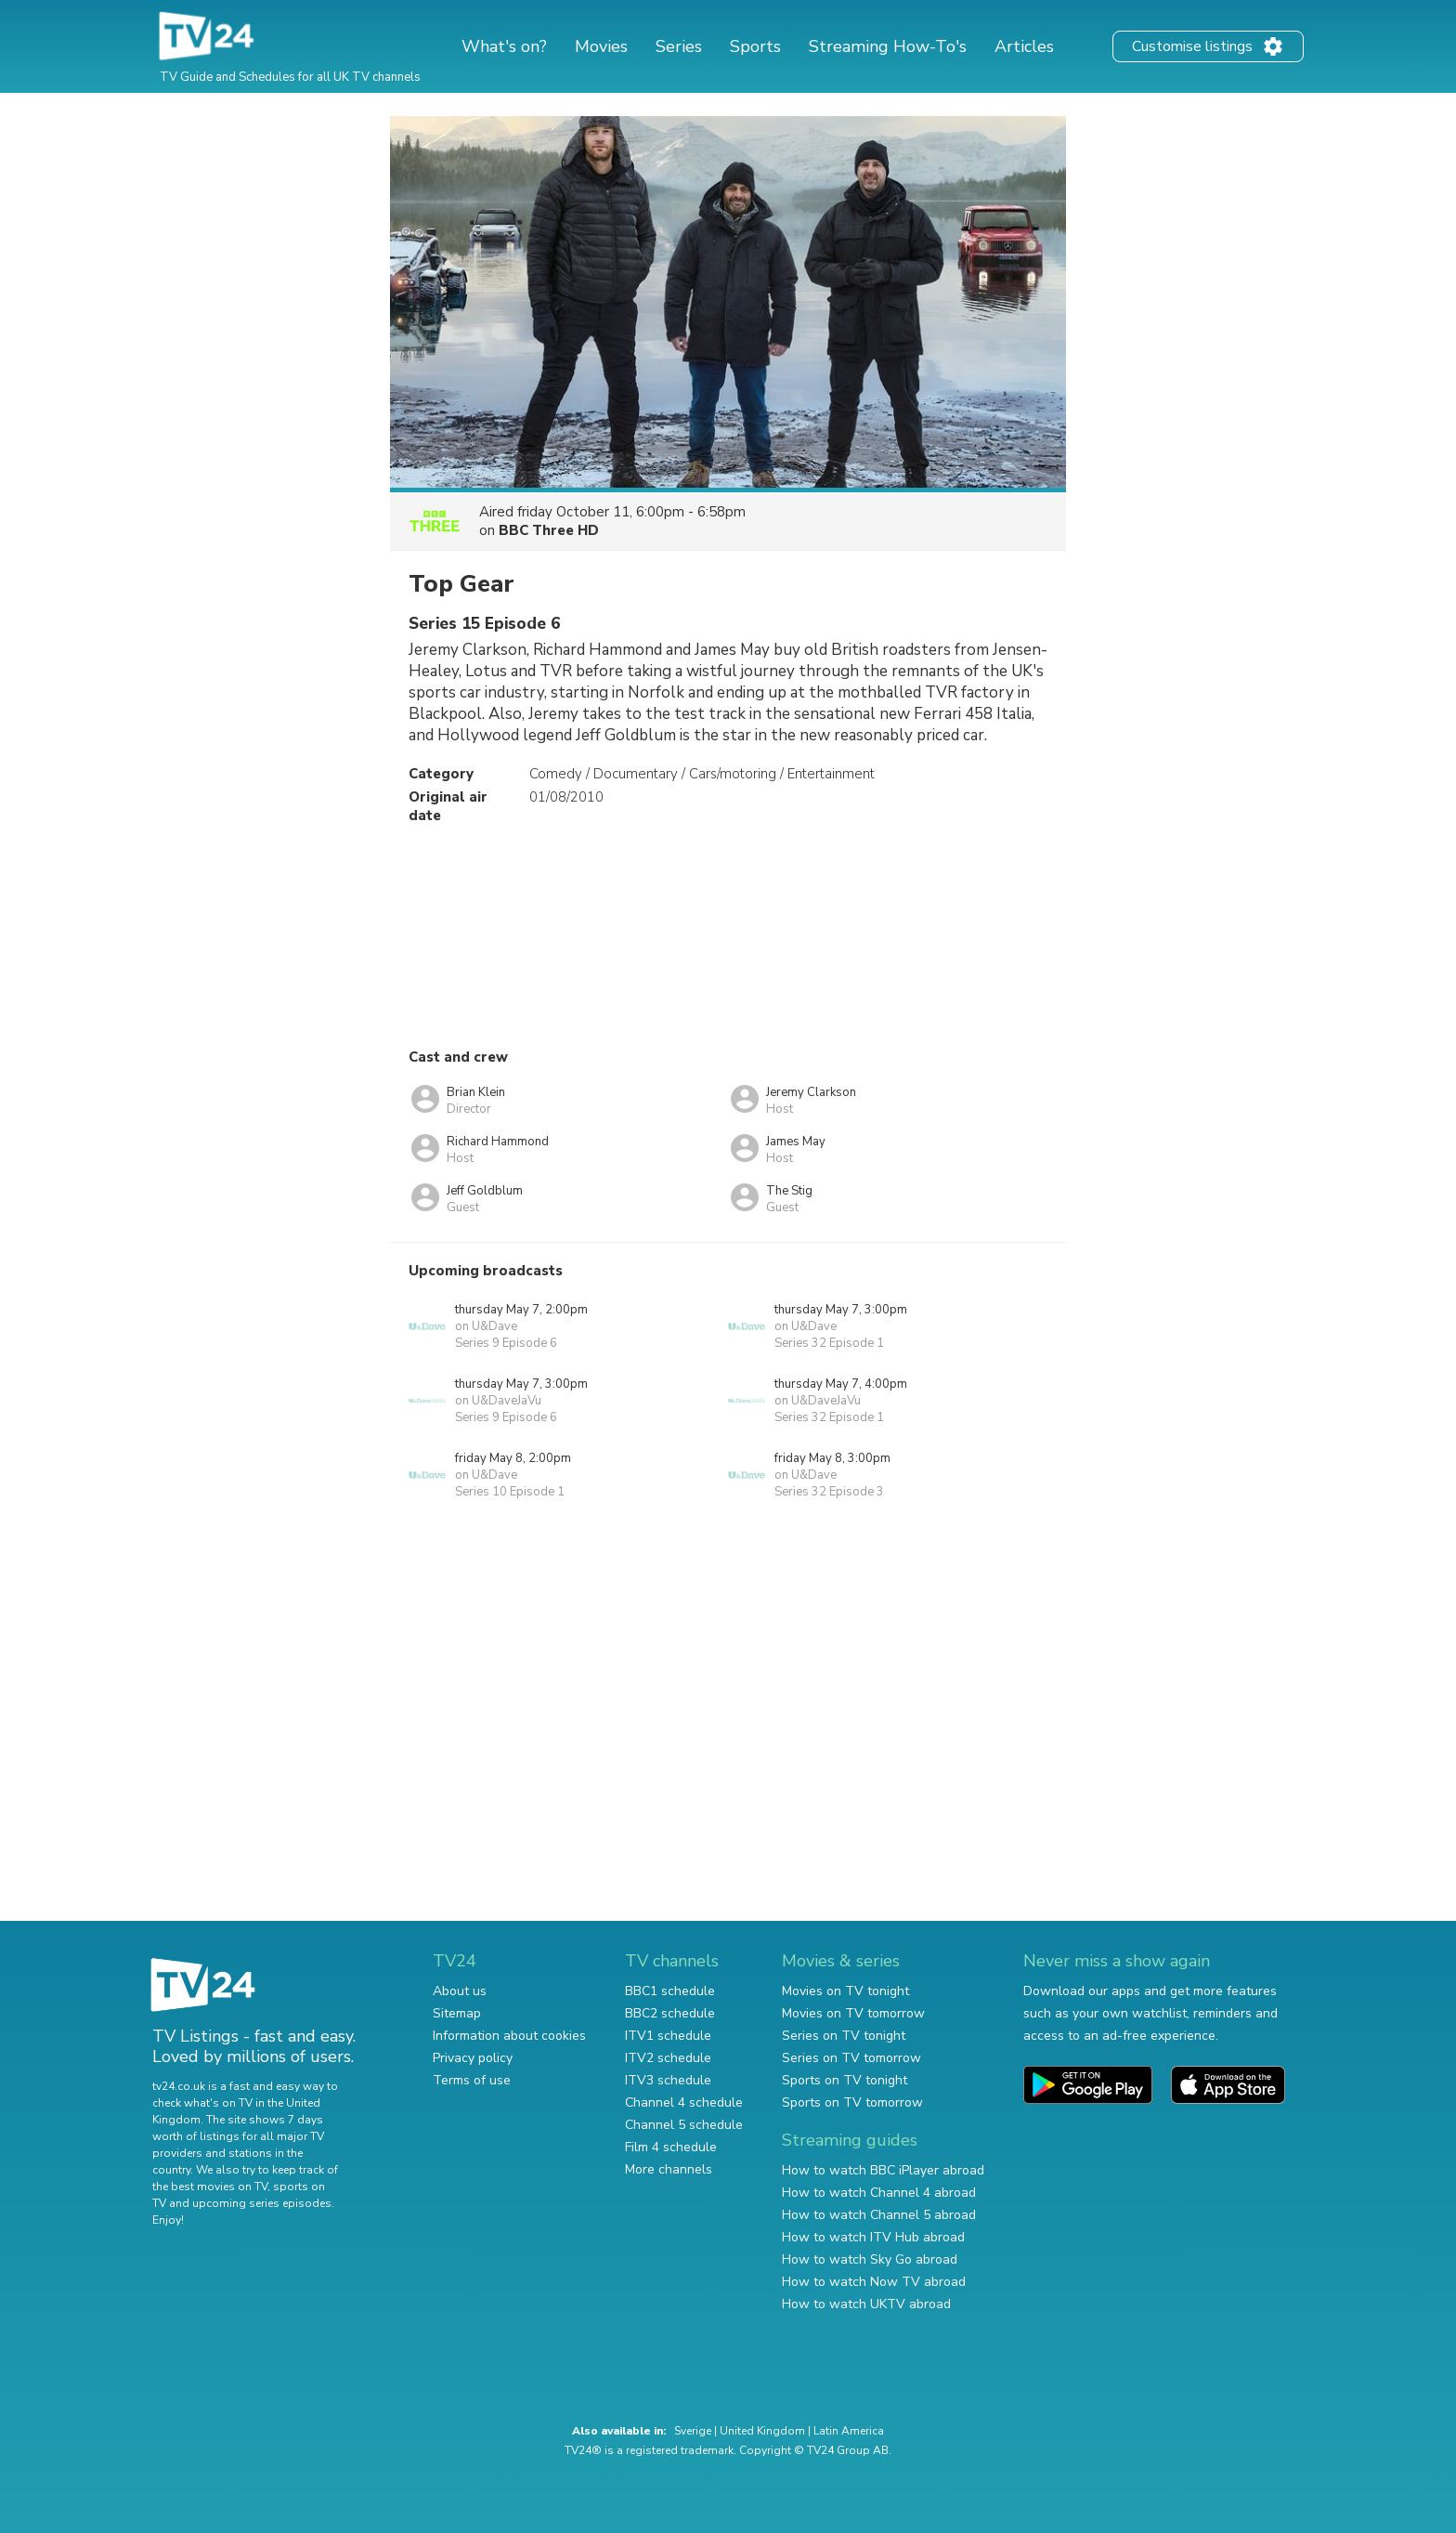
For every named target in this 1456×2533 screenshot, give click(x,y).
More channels (668, 2169)
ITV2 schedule (668, 2058)
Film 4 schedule (671, 2147)
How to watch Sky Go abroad (869, 2259)
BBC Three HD (549, 530)
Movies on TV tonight (845, 1991)
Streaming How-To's (888, 46)
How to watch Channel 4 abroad (879, 2192)
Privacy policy (473, 2058)
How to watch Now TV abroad (874, 2282)
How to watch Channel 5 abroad (879, 2215)
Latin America (848, 2430)
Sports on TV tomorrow (852, 2102)
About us (460, 1991)
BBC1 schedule (670, 1991)
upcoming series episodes (262, 2203)
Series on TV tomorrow (851, 2058)
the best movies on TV (209, 2186)
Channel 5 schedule (684, 2125)
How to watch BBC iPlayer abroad (883, 2170)
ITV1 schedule (668, 2035)
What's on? (504, 46)
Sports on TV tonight (844, 2080)
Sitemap (457, 2013)
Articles (1024, 46)
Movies (601, 46)
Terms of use (472, 2080)
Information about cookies (509, 2035)
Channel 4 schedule (684, 2102)
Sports (755, 46)
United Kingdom (762, 2430)
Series (679, 46)
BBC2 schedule (670, 2013)
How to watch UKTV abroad (866, 2304)
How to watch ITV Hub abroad (873, 2237)
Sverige (692, 2430)
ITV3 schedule (668, 2080)
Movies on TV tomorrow (853, 2013)
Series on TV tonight (843, 2035)
